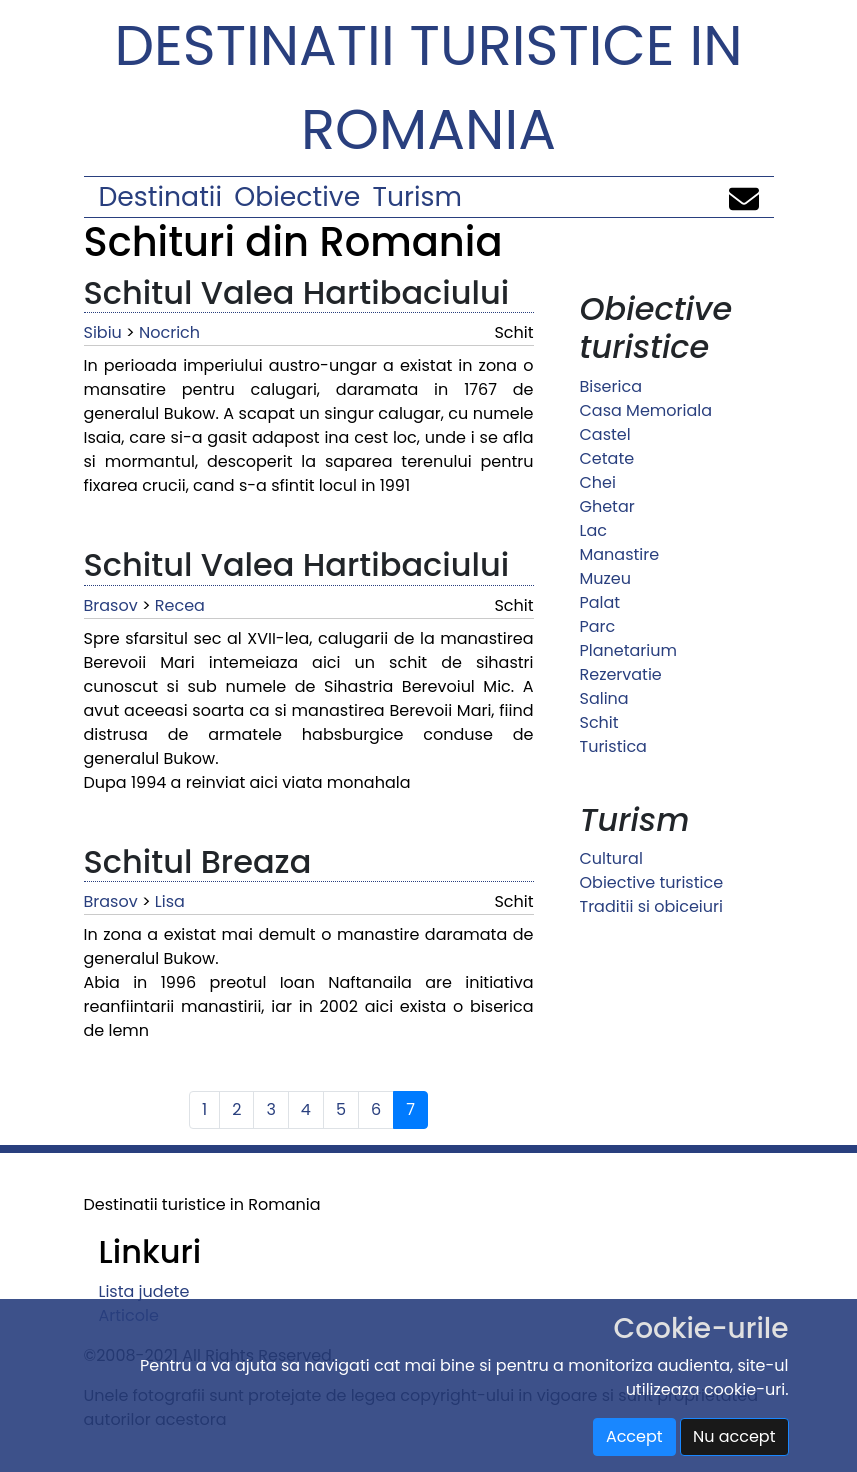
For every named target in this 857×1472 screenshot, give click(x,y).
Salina (604, 698)
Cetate (607, 458)
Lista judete (144, 1291)
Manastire (620, 554)
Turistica (613, 746)
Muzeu (605, 578)
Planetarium (628, 650)
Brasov (111, 605)
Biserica (611, 386)
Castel (605, 434)
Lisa (170, 901)
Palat (600, 602)
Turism (417, 196)
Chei (598, 482)
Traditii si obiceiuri (651, 906)
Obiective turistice (652, 882)
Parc (598, 626)
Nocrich (169, 332)
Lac (593, 530)
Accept (634, 1436)
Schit (599, 722)
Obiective (297, 196)
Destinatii (160, 196)
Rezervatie (621, 674)
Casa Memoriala (646, 410)
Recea (180, 605)
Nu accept (734, 1436)
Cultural (611, 858)
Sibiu (103, 332)
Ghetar (607, 506)
